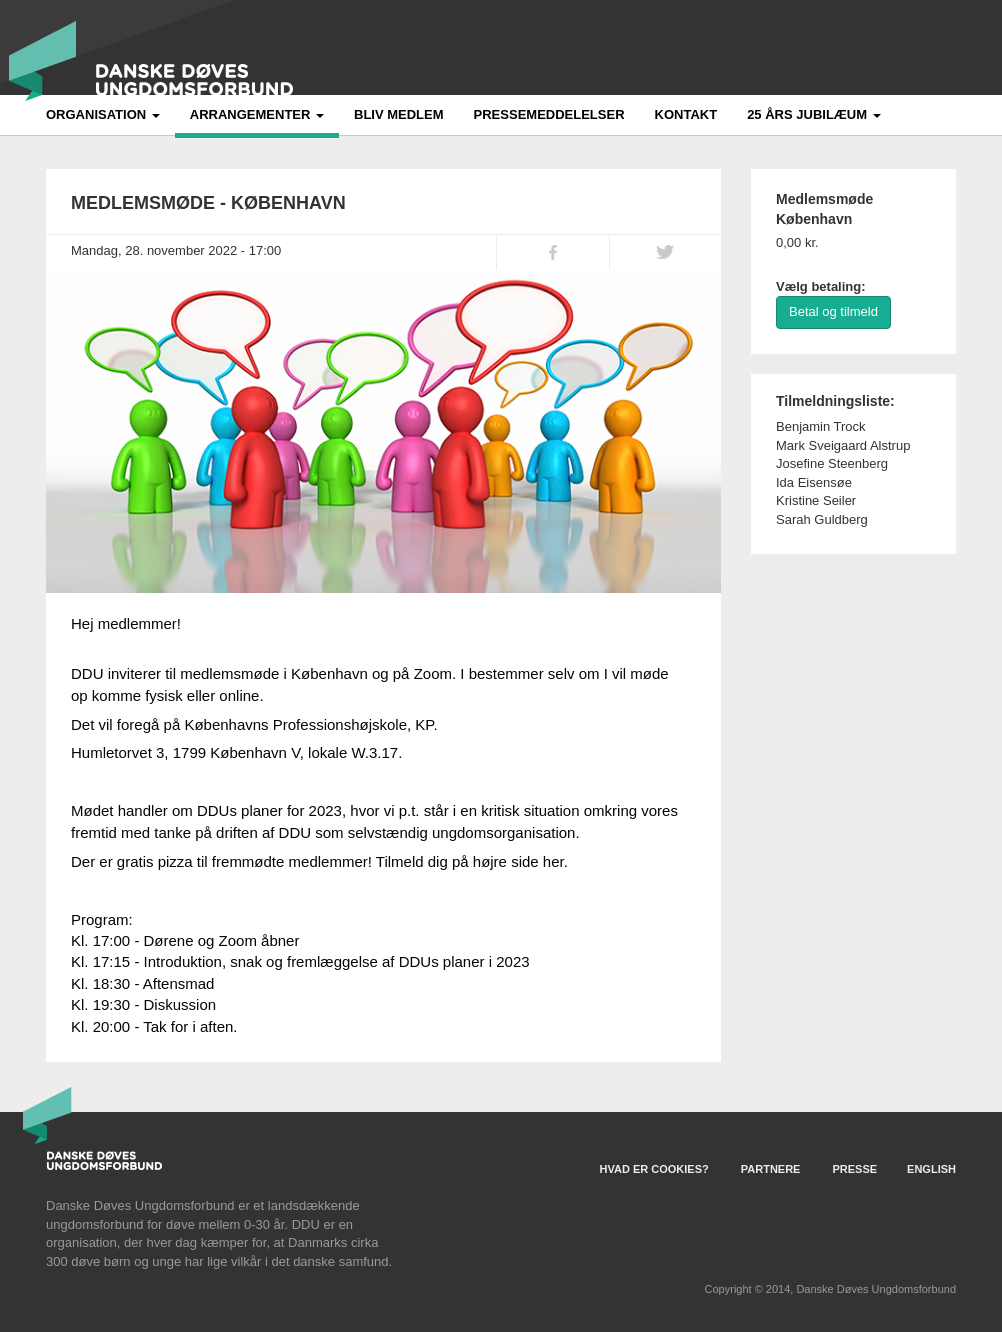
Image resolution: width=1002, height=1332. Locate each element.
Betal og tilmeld (833, 311)
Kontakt (686, 114)
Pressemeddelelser (549, 114)
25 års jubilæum (814, 114)
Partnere (771, 1169)
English (931, 1169)
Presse (854, 1169)
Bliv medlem (399, 114)
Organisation (103, 114)
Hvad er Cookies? (654, 1169)
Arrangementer (257, 114)
